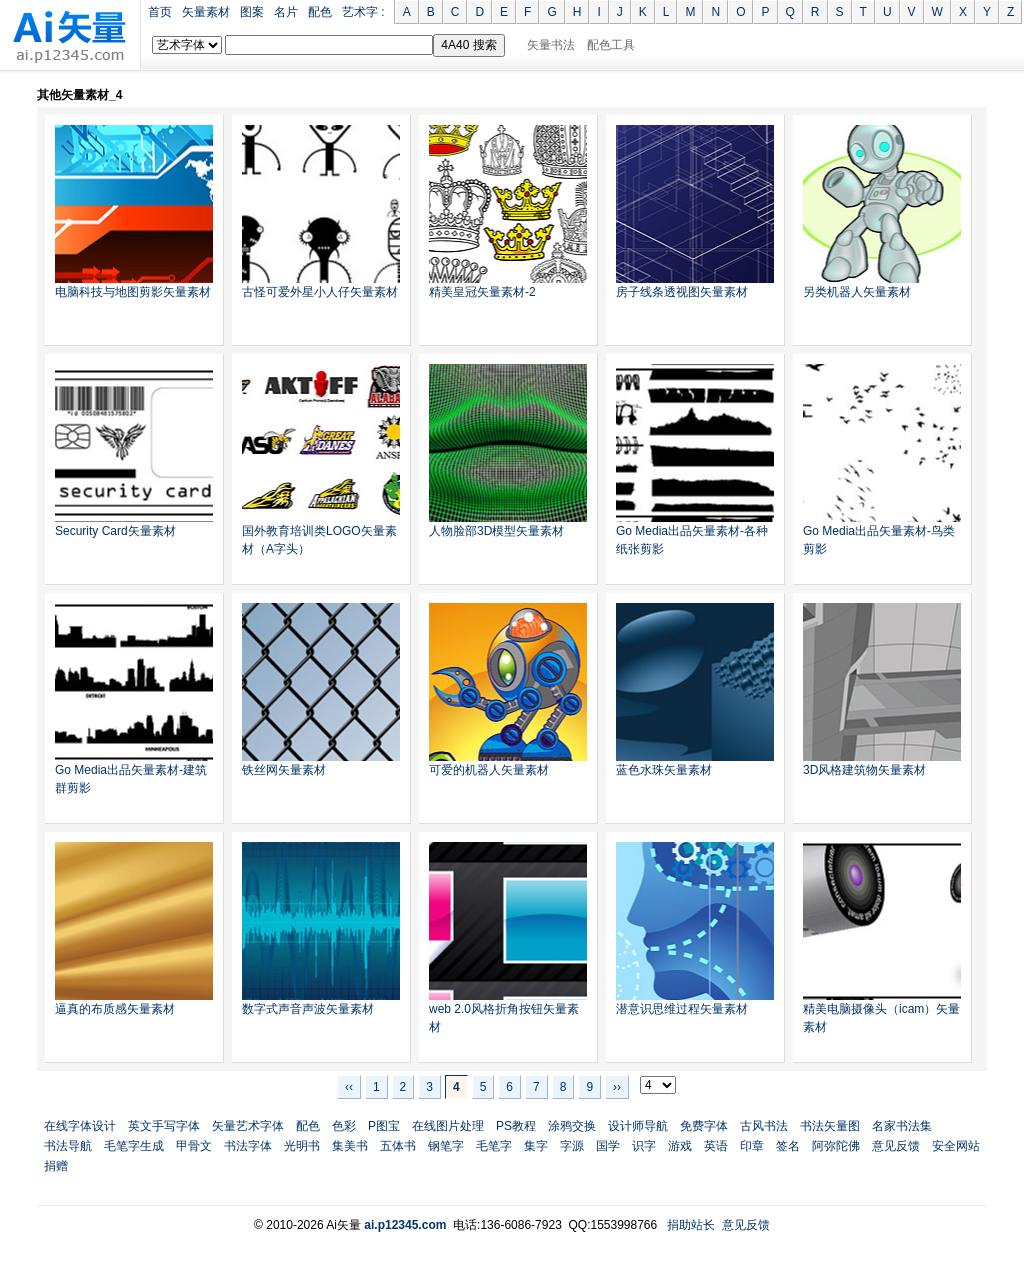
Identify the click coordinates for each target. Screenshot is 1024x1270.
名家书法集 (902, 1126)
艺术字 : (363, 12)
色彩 (344, 1126)
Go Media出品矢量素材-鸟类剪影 (879, 540)
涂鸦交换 (572, 1126)
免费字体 (704, 1126)
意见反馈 (896, 1146)
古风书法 (764, 1126)
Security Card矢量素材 (115, 531)
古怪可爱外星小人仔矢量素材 (320, 292)
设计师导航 (638, 1126)
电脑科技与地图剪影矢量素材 (133, 292)
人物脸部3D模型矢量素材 (496, 531)
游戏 (680, 1146)
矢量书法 (551, 45)
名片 (286, 12)
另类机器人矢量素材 (857, 292)
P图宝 (384, 1126)
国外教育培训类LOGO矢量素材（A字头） (319, 540)
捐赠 (56, 1166)
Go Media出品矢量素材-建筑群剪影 (131, 779)
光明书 (302, 1146)
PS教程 (516, 1126)
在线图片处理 (448, 1126)
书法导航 (68, 1146)
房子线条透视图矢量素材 (682, 292)
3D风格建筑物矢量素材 (864, 770)
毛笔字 (494, 1146)
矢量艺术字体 (248, 1126)
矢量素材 (206, 12)
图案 (252, 12)
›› (617, 1087)
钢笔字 (446, 1146)
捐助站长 (691, 1225)
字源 (572, 1146)
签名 (788, 1146)
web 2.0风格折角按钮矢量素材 (504, 1018)
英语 (716, 1146)
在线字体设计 (80, 1126)
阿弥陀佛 (836, 1146)
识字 (644, 1146)
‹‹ (349, 1087)
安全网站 (956, 1146)
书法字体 (248, 1146)
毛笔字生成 (134, 1146)
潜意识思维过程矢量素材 (682, 1009)
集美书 (350, 1146)
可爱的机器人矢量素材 (489, 770)
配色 (320, 12)
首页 (160, 12)
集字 (536, 1146)
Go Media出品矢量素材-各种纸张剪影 (692, 540)
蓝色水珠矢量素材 (664, 770)
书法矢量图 (830, 1126)
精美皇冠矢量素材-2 (482, 292)
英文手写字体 (164, 1126)
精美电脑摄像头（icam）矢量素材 (881, 1018)
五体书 (398, 1146)
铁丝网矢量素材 (284, 770)
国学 (608, 1146)
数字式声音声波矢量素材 (308, 1009)
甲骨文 (194, 1146)
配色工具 (611, 45)
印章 (752, 1146)
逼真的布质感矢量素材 (115, 1009)
